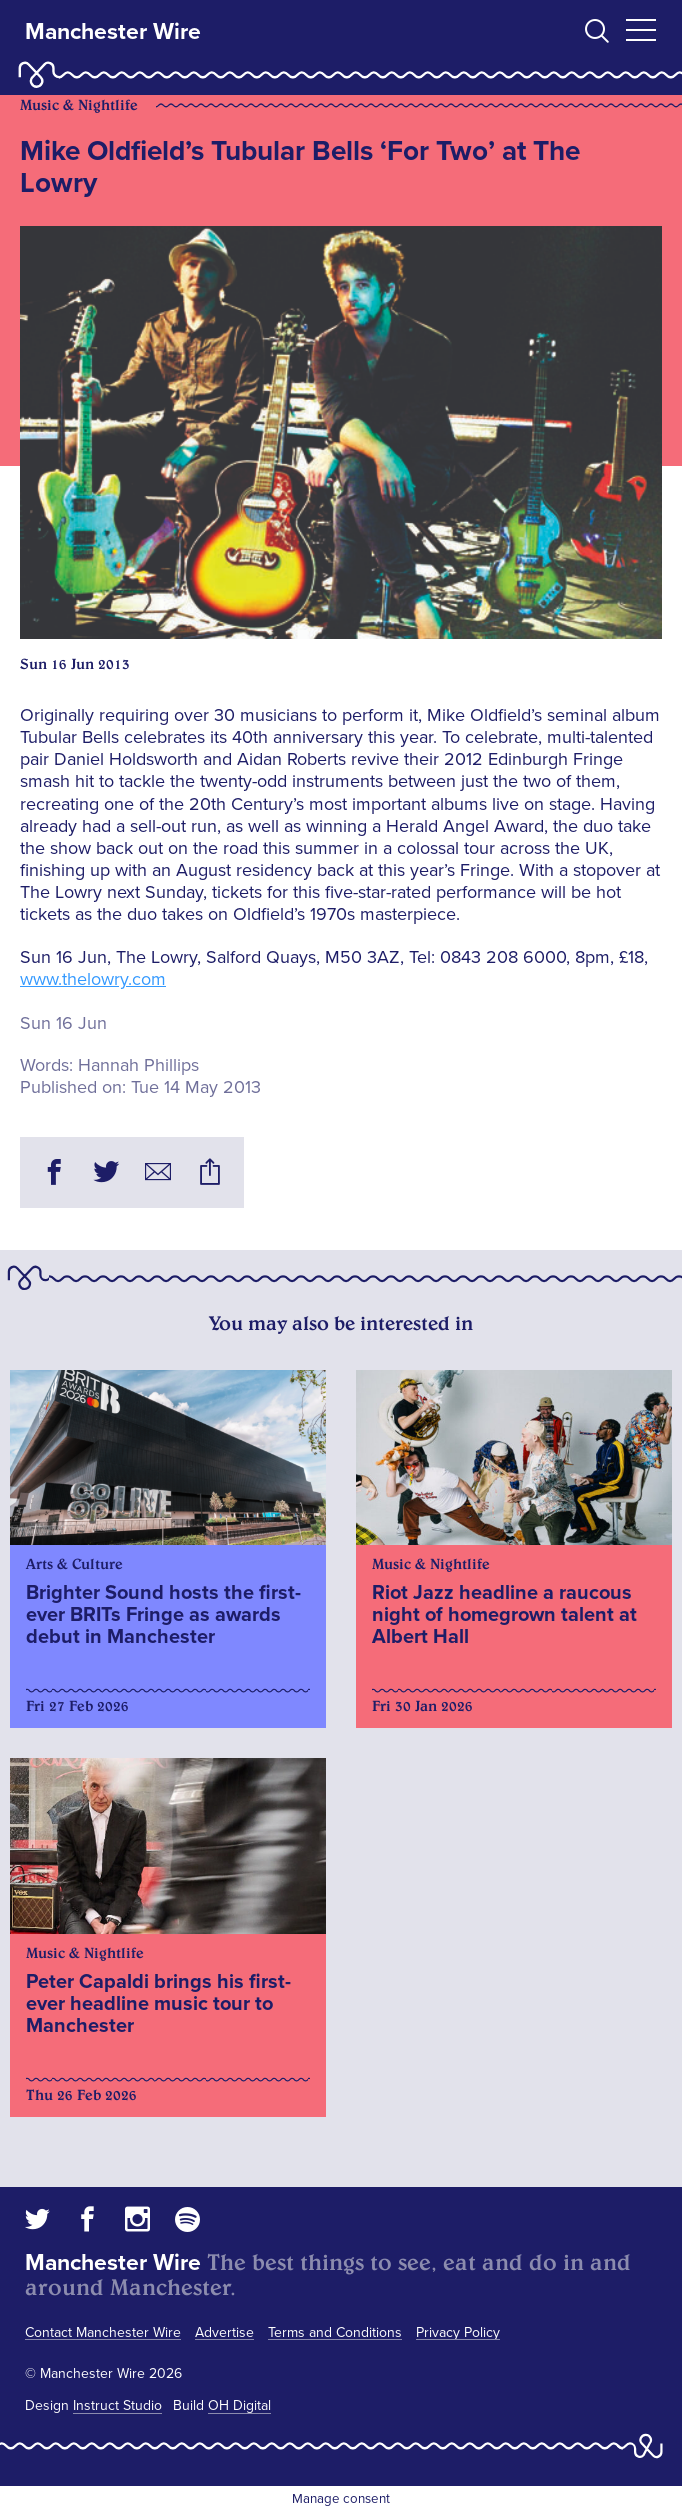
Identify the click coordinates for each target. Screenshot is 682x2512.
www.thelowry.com (93, 979)
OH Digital (239, 2405)
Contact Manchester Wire (103, 2332)
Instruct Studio (117, 2405)
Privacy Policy (458, 2332)
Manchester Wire (113, 32)
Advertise (224, 2332)
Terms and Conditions (335, 2332)
